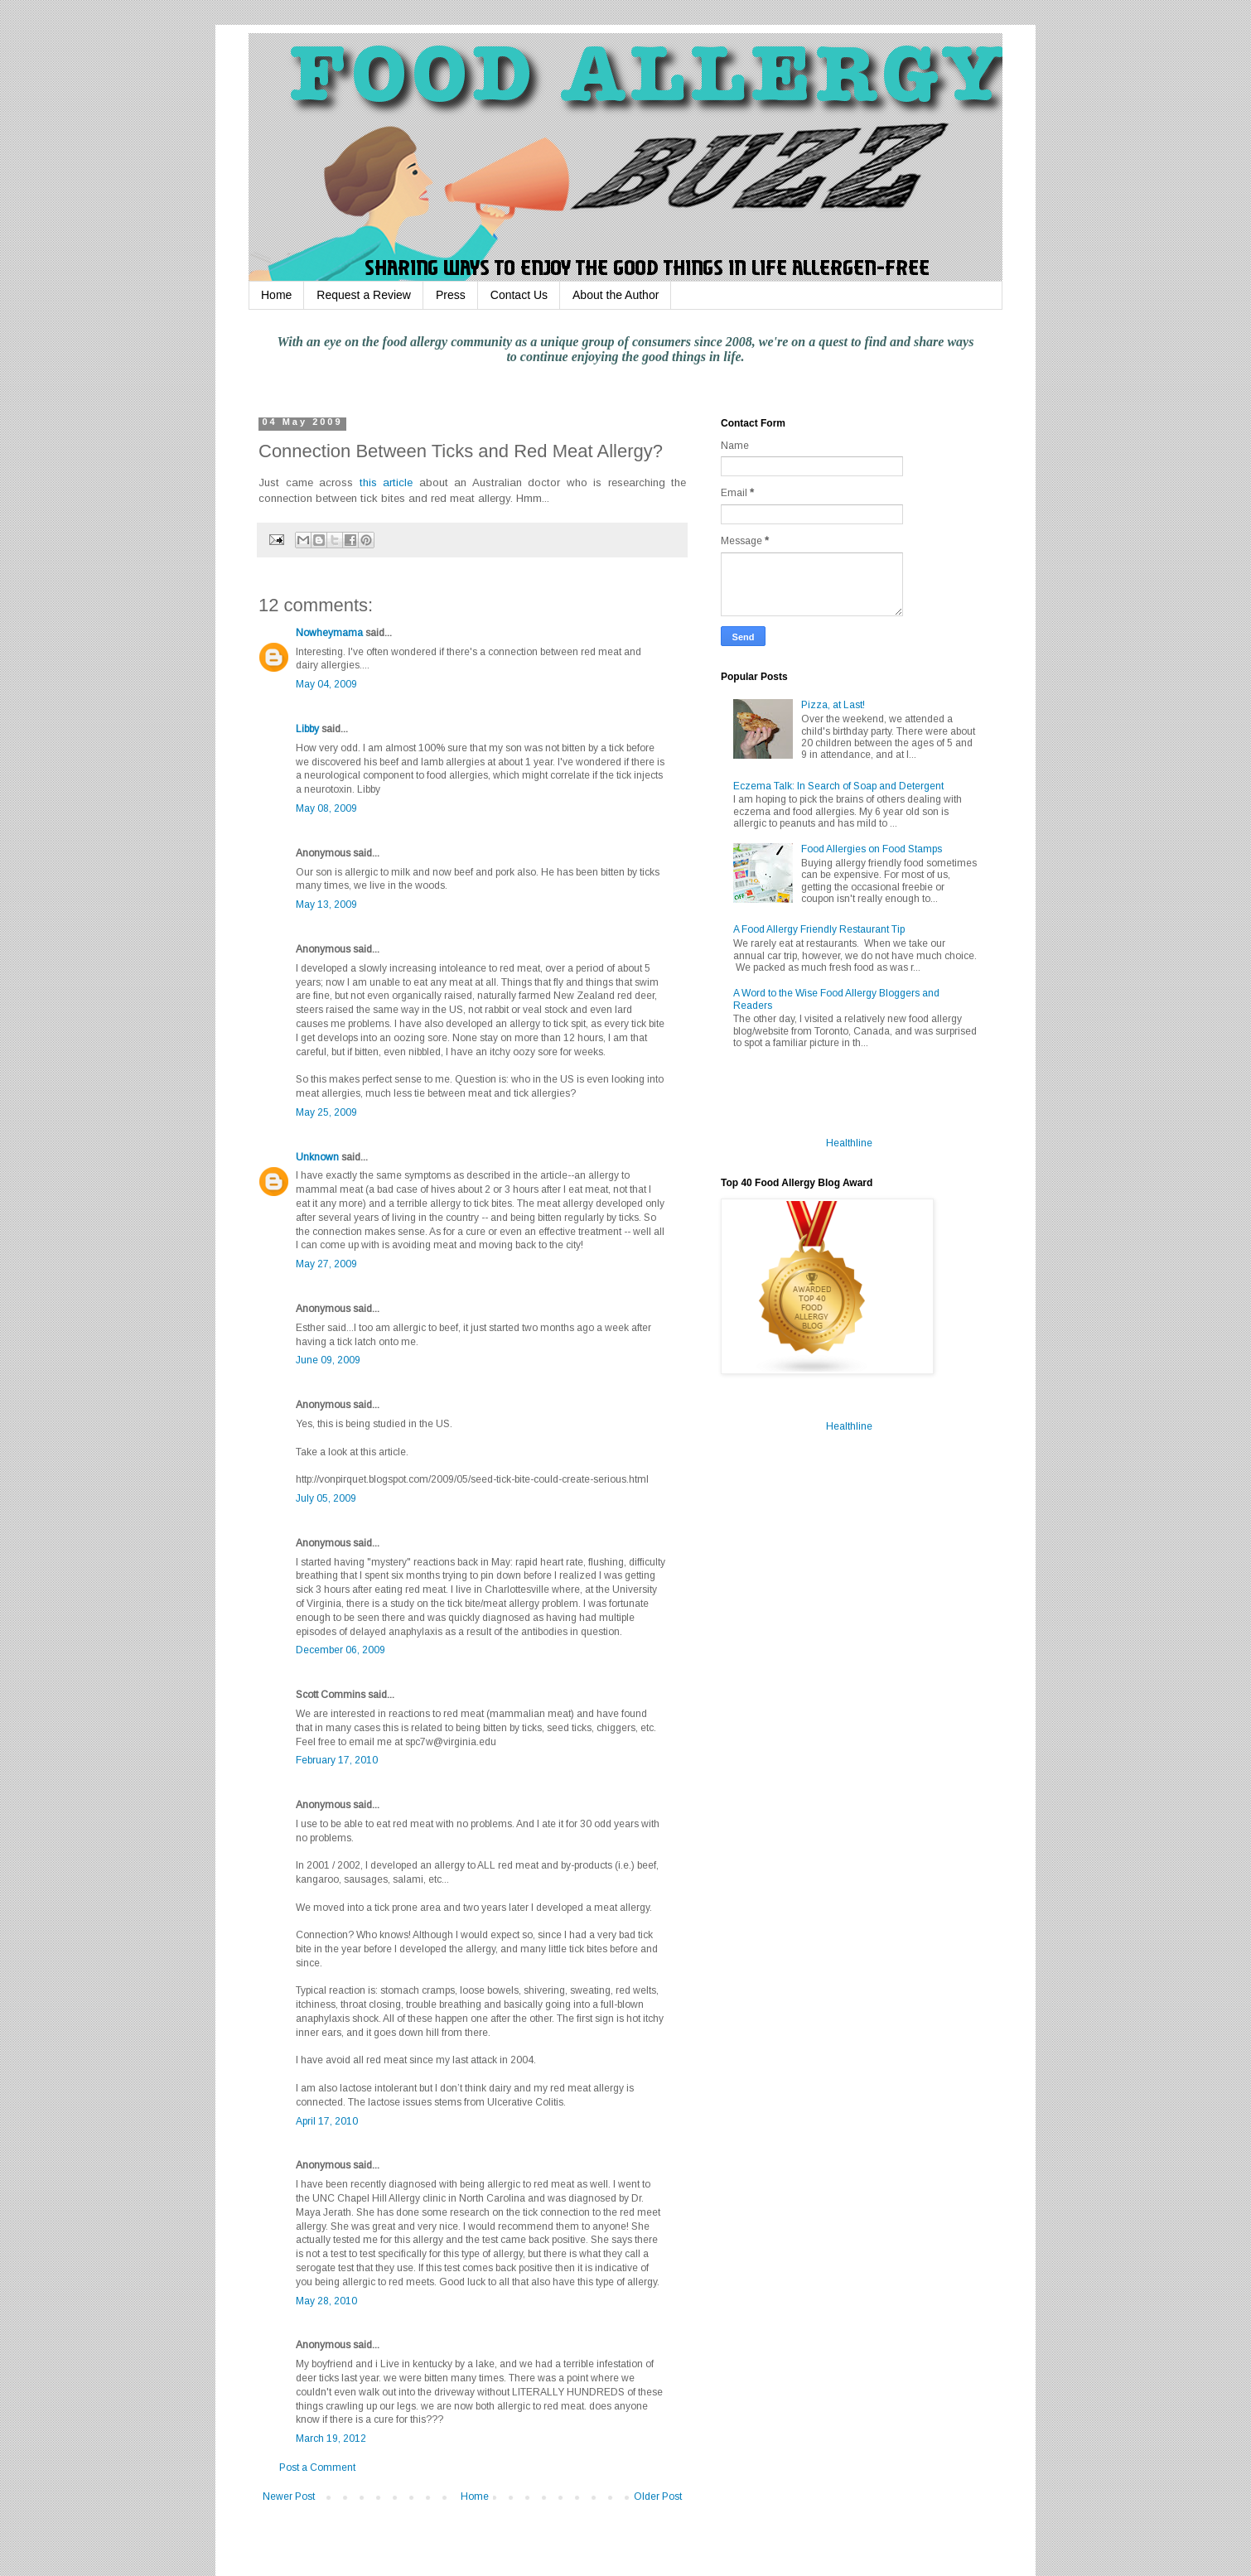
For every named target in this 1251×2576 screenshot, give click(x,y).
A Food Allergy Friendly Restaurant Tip (819, 929)
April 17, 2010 (327, 2121)
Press (451, 294)
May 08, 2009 (326, 808)
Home (276, 294)
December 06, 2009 (340, 1650)
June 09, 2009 (328, 1360)
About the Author (615, 294)
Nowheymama (329, 633)
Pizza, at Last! (833, 705)
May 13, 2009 (326, 904)
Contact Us (519, 294)
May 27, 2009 (326, 1264)
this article (386, 482)
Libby (307, 729)
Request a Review (363, 294)
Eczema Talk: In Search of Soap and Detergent (838, 786)
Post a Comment (317, 2467)
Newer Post (289, 2496)
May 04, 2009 (326, 684)
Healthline (849, 1143)
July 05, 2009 (326, 1498)
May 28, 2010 (326, 2301)
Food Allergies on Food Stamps (871, 849)
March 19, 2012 (331, 2438)
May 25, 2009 (326, 1112)
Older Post (658, 2496)
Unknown (317, 1157)
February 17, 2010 (337, 1760)
